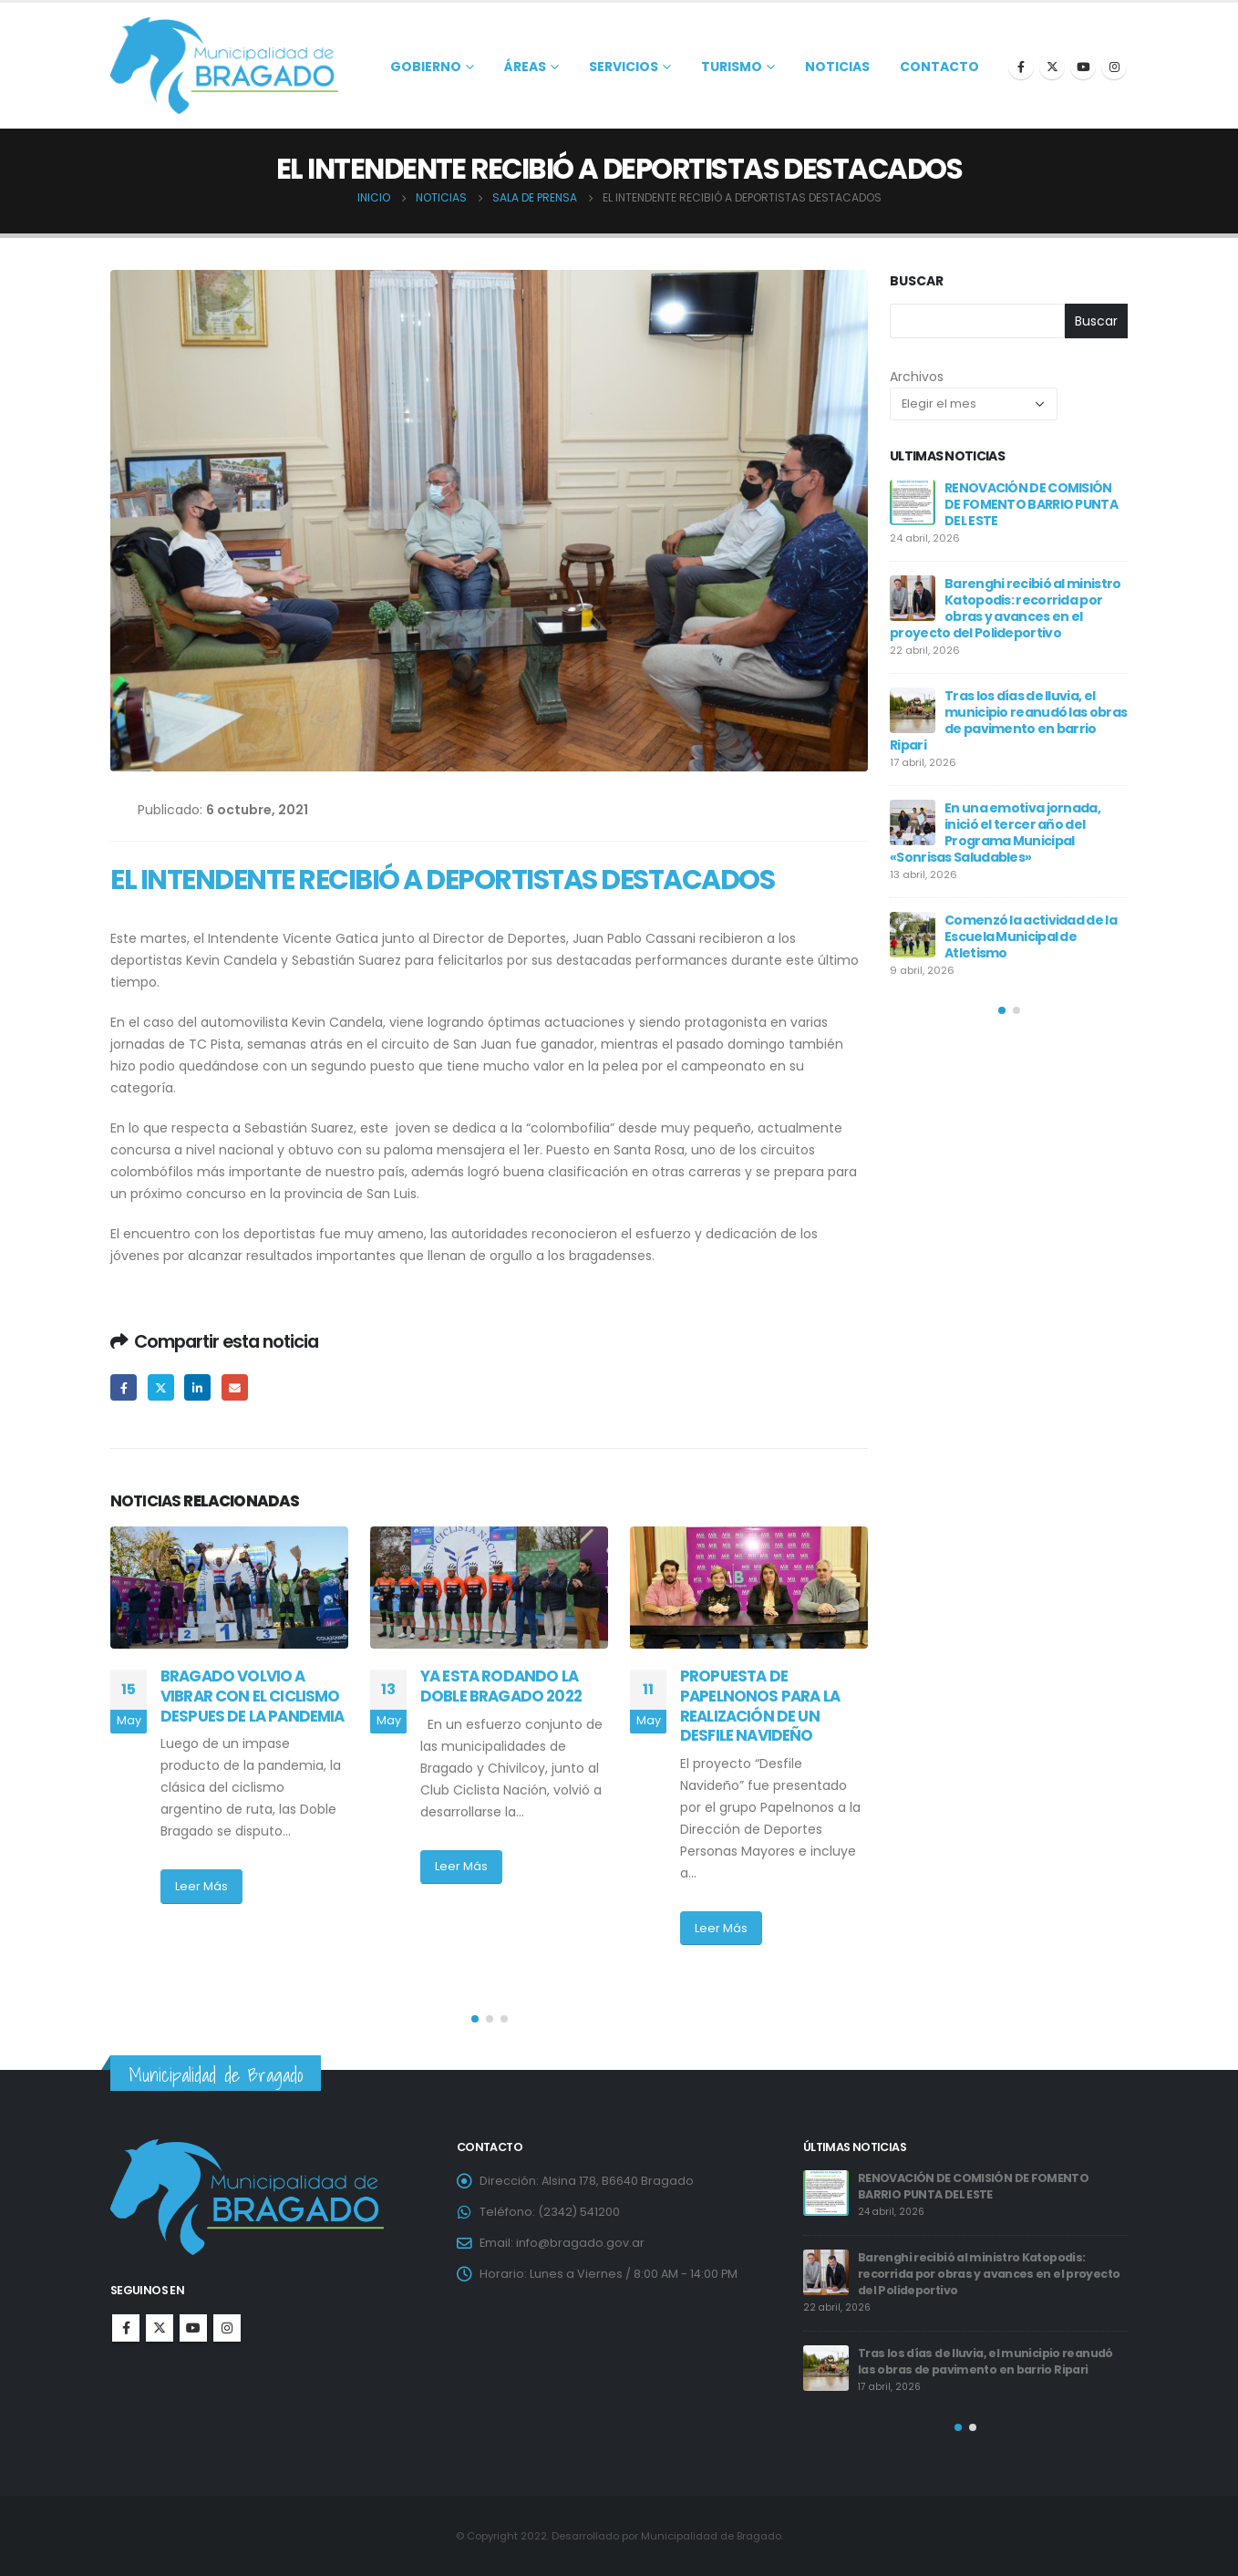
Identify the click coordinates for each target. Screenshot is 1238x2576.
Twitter (161, 1387)
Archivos (917, 376)
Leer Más (201, 1886)
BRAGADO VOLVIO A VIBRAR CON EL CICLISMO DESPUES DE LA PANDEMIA (252, 1696)
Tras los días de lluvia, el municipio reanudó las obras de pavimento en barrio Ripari (1008, 720)
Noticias (837, 66)
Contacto (939, 66)
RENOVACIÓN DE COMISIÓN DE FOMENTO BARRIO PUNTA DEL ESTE (1031, 504)
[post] (912, 502)
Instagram (227, 2328)
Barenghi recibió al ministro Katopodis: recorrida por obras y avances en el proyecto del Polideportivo (1005, 608)
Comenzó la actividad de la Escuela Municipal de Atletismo (1030, 936)
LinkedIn (197, 1387)
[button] (475, 2019)
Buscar (917, 281)
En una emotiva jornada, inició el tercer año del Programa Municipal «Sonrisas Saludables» (995, 832)
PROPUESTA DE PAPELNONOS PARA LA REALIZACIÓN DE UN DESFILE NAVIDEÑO (760, 1705)
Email (235, 1387)
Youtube (193, 2328)
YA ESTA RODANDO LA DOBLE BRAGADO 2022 (508, 1686)
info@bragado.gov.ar (580, 2242)
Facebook (123, 1387)
